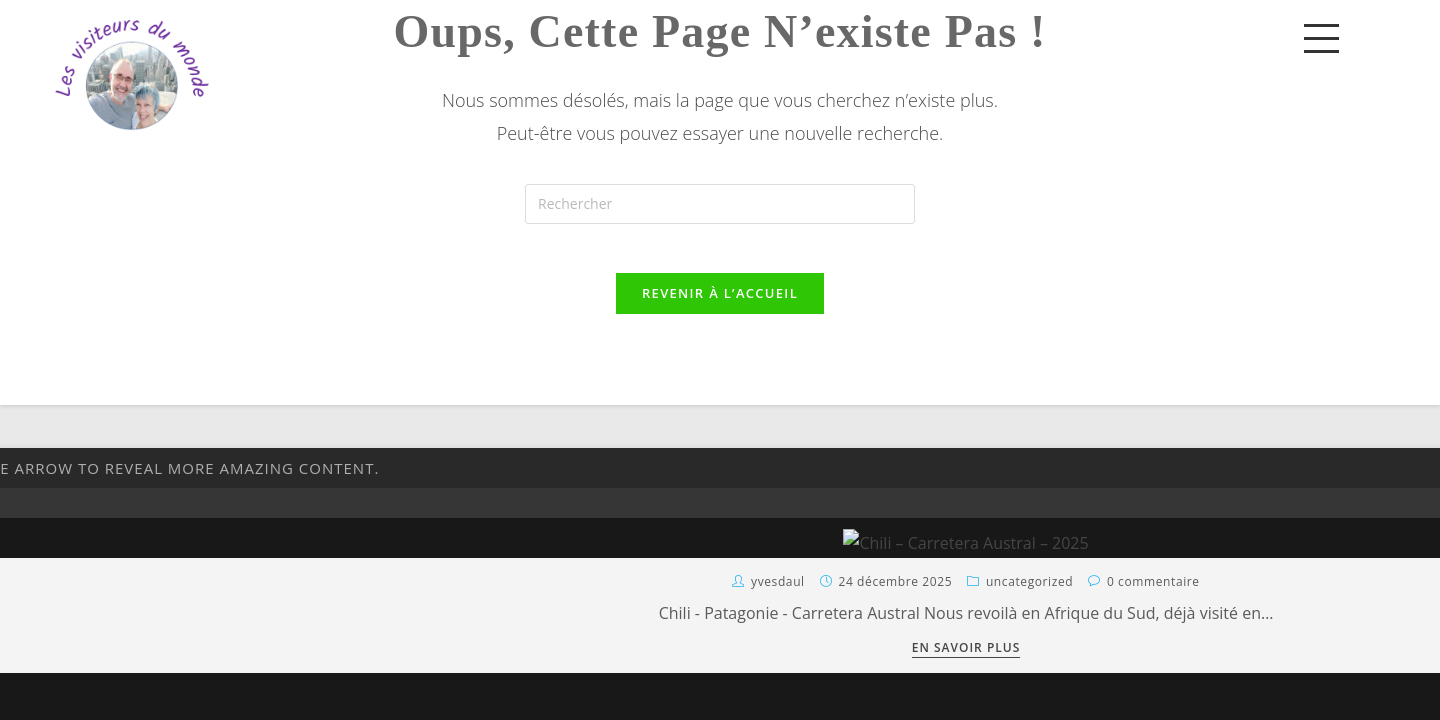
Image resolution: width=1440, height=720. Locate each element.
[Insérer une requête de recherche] (720, 204)
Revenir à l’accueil (720, 305)
